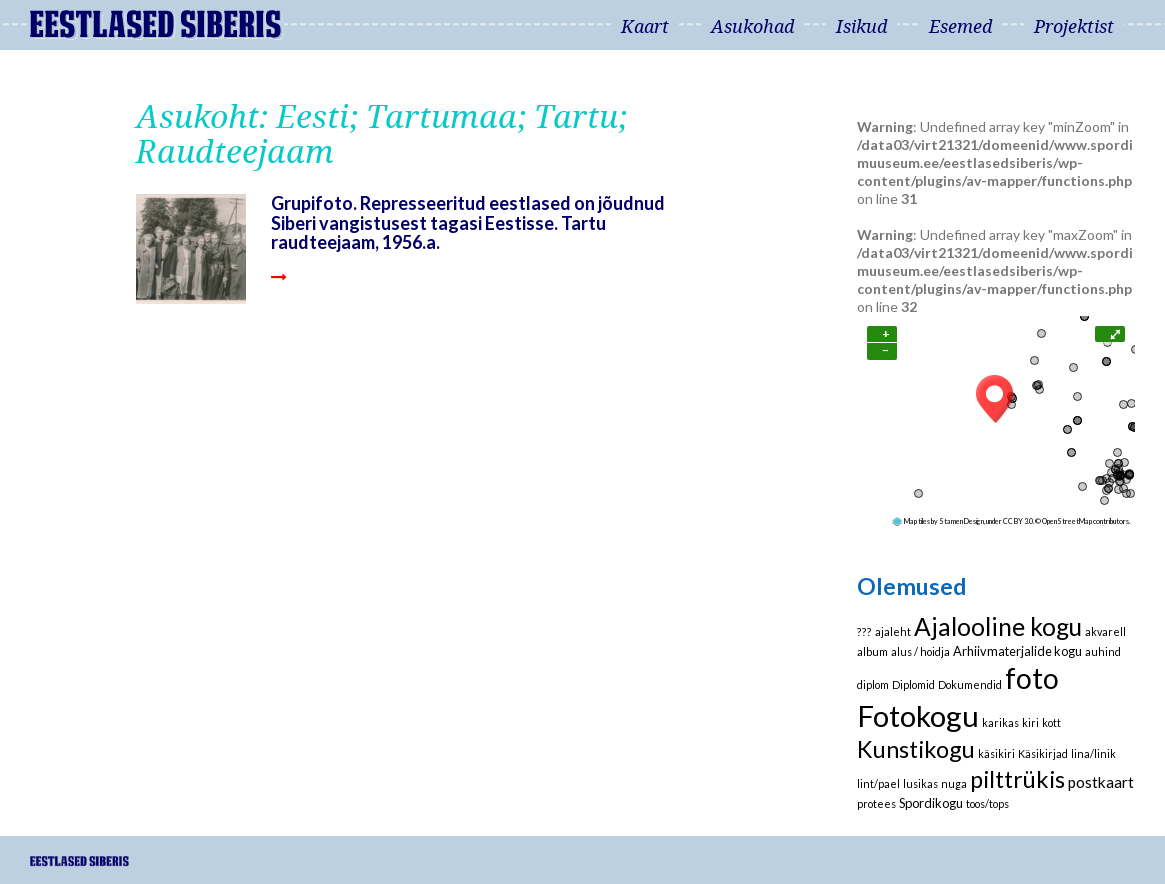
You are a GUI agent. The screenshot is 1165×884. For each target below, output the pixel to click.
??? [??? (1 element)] (864, 631)
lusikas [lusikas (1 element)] (920, 783)
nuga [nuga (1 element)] (954, 783)
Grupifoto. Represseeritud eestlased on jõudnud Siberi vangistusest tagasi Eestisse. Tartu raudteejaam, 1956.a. (468, 222)
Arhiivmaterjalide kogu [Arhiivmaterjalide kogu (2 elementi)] (1017, 651)
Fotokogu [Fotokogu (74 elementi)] (918, 715)
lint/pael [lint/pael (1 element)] (878, 783)
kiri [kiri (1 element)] (1030, 722)
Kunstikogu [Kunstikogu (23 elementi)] (916, 749)
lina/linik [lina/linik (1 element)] (1093, 753)
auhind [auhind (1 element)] (1103, 651)
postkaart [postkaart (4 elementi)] (1101, 782)
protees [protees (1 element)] (876, 803)
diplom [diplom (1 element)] (873, 684)
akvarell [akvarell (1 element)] (1105, 631)
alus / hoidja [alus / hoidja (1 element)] (920, 651)
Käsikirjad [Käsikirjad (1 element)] (1043, 753)
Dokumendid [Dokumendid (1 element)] (970, 684)
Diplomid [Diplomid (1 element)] (913, 684)
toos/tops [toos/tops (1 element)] (987, 803)
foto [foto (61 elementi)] (1032, 678)
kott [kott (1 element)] (1051, 722)
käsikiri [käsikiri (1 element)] (996, 753)
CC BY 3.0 (1018, 521)
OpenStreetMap (1067, 521)
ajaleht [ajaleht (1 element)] (893, 631)
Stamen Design (961, 521)
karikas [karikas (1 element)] (1000, 722)
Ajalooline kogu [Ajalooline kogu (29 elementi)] (998, 626)
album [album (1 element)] (872, 651)
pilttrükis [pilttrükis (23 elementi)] (1017, 779)
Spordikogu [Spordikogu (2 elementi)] (931, 803)
